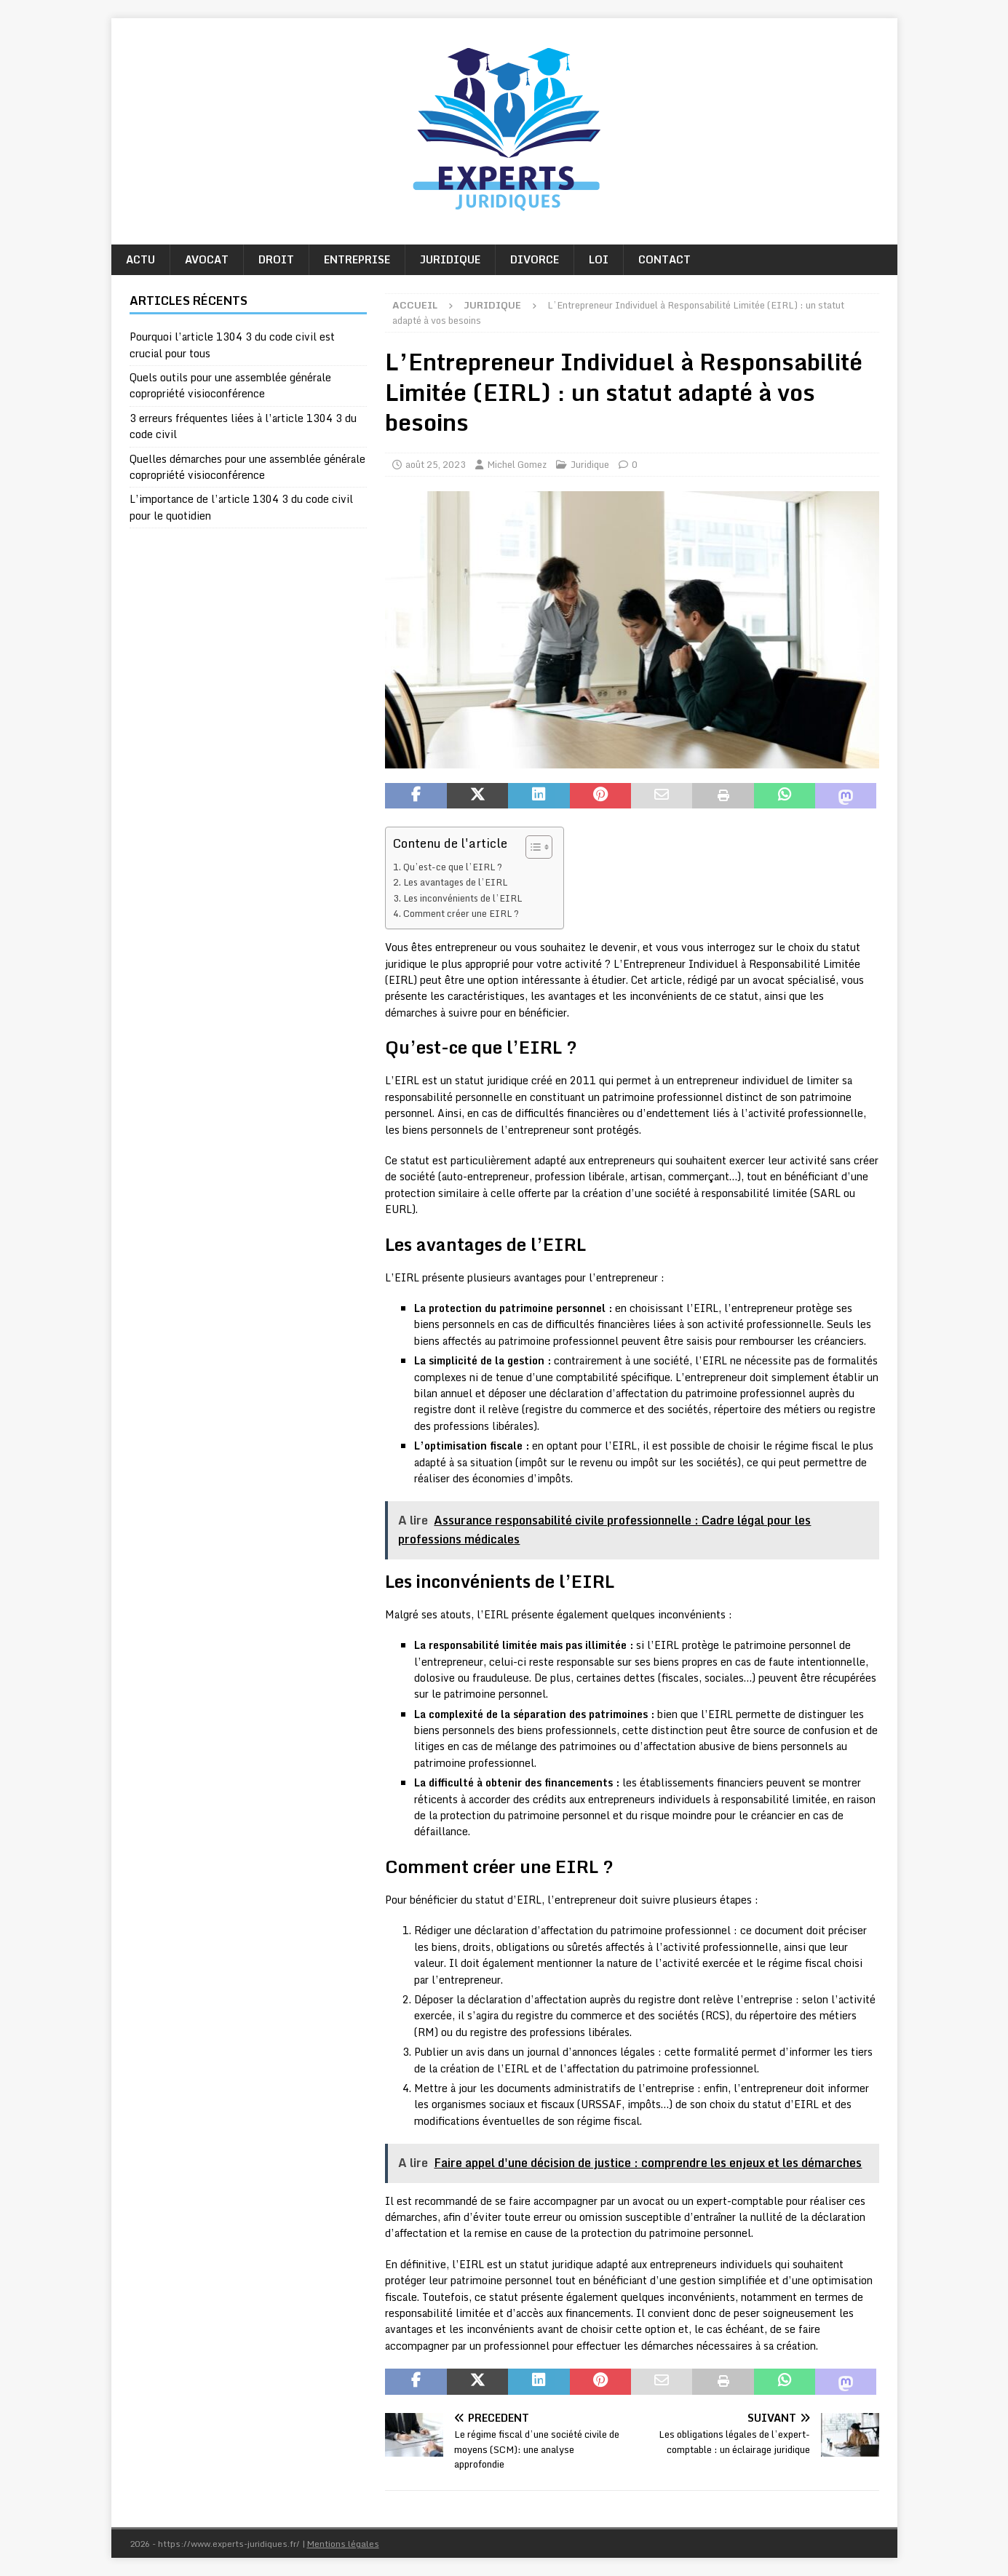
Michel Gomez (517, 464)
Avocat (207, 259)
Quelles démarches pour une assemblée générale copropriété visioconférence (247, 466)
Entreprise (357, 259)
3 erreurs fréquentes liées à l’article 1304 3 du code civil (243, 426)
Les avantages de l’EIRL (455, 882)
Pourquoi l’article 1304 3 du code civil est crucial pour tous (232, 344)
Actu (140, 259)
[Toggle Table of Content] (532, 847)
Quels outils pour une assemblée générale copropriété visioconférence (230, 385)
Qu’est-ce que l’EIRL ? (452, 866)
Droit (276, 259)
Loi (598, 259)
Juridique (450, 259)
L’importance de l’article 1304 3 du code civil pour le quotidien (241, 506)
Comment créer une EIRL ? (461, 913)
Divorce (534, 259)
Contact (664, 259)
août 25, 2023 (435, 464)
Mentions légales (343, 2544)
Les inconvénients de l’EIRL (462, 898)
